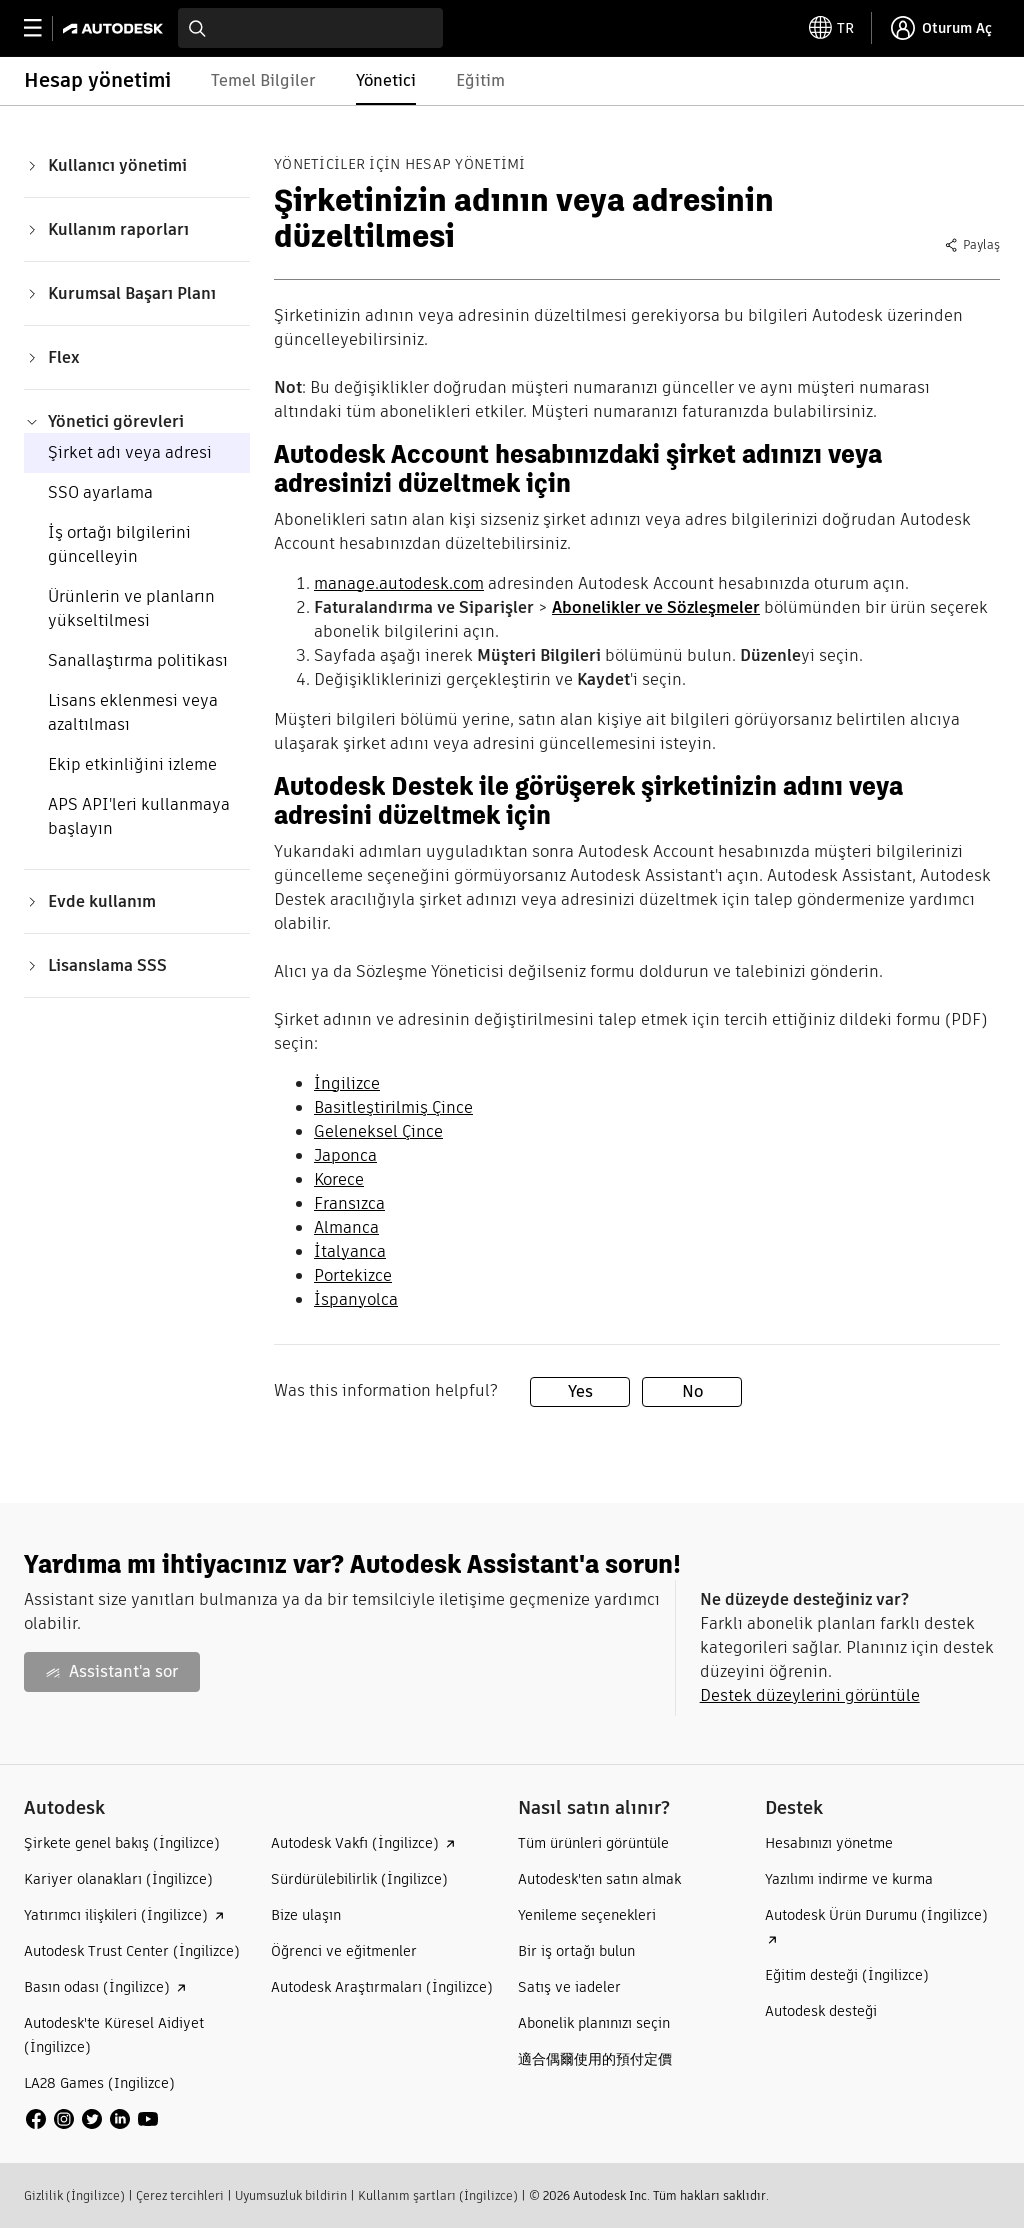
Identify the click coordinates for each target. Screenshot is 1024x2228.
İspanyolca (356, 1299)
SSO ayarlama (100, 492)
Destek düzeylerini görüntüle (810, 1695)
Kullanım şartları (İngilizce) (438, 2195)
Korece (339, 1179)
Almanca (346, 1227)
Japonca (345, 1155)
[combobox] (310, 28)
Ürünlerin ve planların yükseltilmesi (131, 608)
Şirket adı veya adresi (130, 452)
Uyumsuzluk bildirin (291, 2195)
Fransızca (349, 1203)
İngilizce (347, 1083)
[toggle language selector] (831, 28)
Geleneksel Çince (378, 1131)
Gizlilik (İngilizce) (74, 2195)
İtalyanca (350, 1251)
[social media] (92, 2119)
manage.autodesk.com (399, 583)
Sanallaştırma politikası (138, 660)
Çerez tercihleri (180, 2195)
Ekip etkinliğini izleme (132, 764)
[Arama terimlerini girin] (310, 28)
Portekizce (353, 1275)
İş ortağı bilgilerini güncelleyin (119, 544)
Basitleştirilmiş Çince (393, 1107)
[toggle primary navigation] (43, 28)
